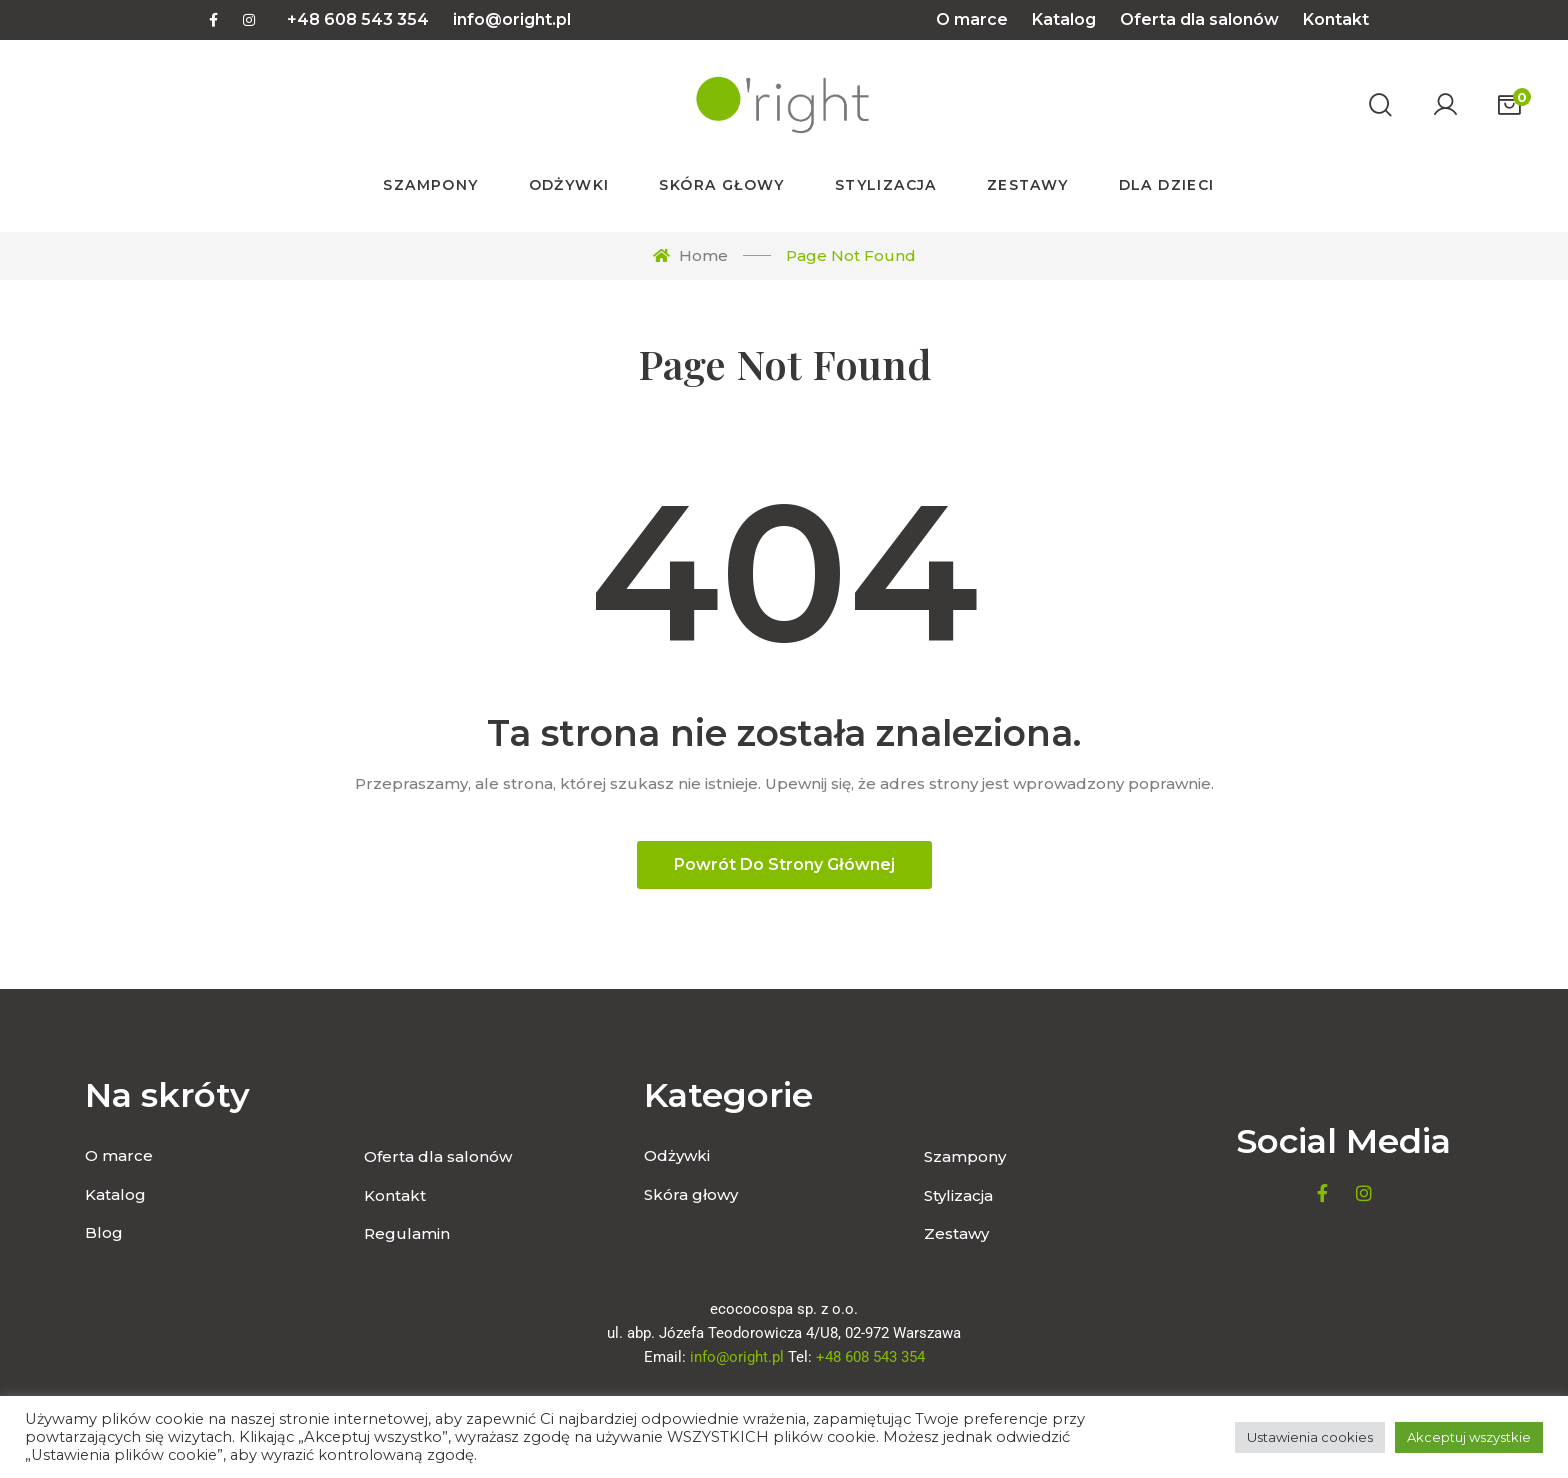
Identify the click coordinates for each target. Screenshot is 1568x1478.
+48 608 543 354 (358, 19)
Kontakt (1336, 19)
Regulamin (407, 1233)
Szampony (965, 1156)
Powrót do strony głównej (784, 864)
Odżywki (677, 1155)
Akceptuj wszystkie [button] (1469, 1437)
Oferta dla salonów (1199, 19)
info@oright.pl (512, 19)
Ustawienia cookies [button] (1310, 1437)
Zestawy (956, 1233)
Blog (104, 1232)
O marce (972, 19)
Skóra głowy (691, 1194)
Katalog (1064, 19)
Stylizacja (958, 1195)
